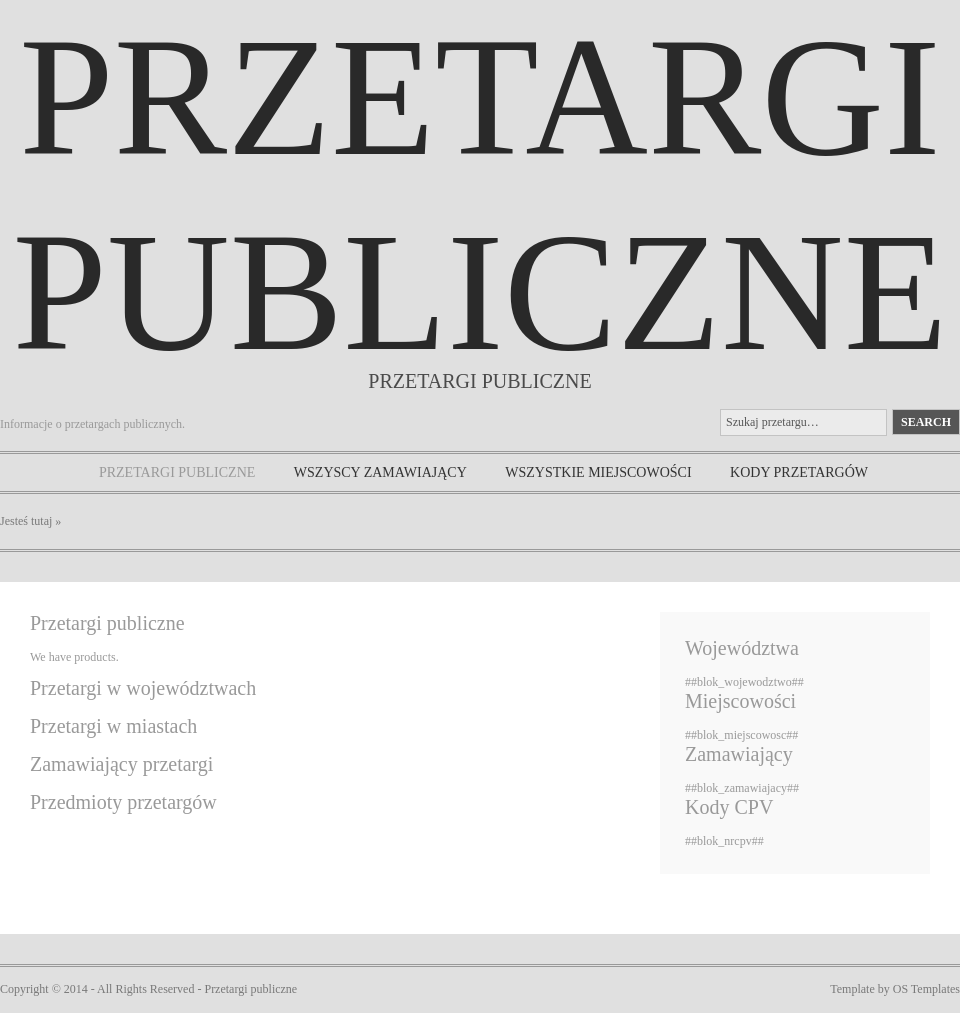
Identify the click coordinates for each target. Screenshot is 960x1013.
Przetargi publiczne (177, 472)
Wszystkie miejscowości (598, 472)
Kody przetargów (799, 472)
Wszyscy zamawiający (380, 472)
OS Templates (926, 989)
